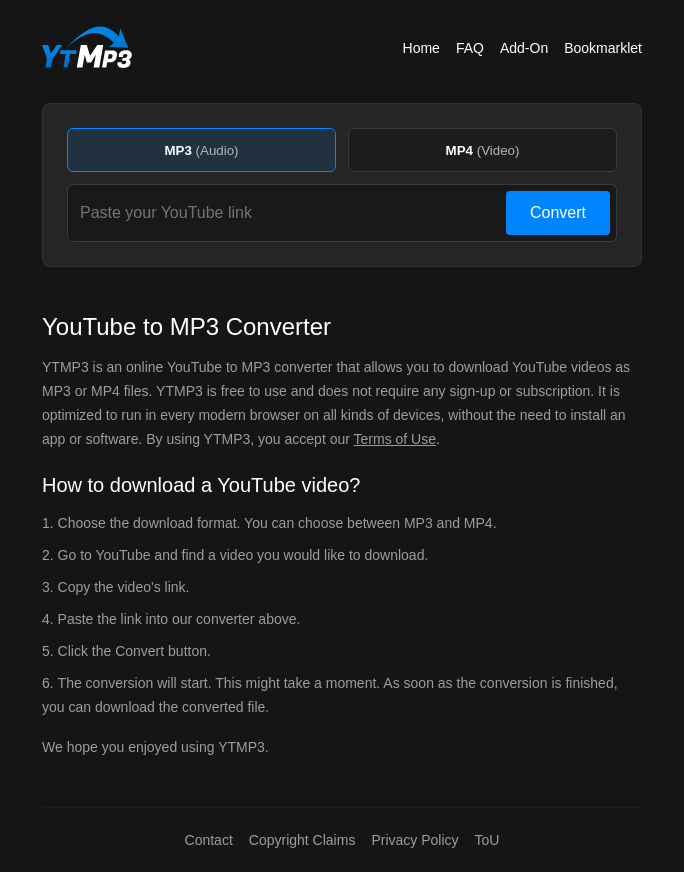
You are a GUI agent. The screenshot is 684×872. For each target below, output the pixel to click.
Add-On (524, 48)
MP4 (483, 150)
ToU (487, 840)
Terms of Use (395, 439)
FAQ (470, 48)
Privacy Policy (414, 840)
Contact (209, 840)
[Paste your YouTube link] (290, 213)
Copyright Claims (302, 840)
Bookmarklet (603, 48)
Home (421, 48)
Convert (558, 212)
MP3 (201, 150)
